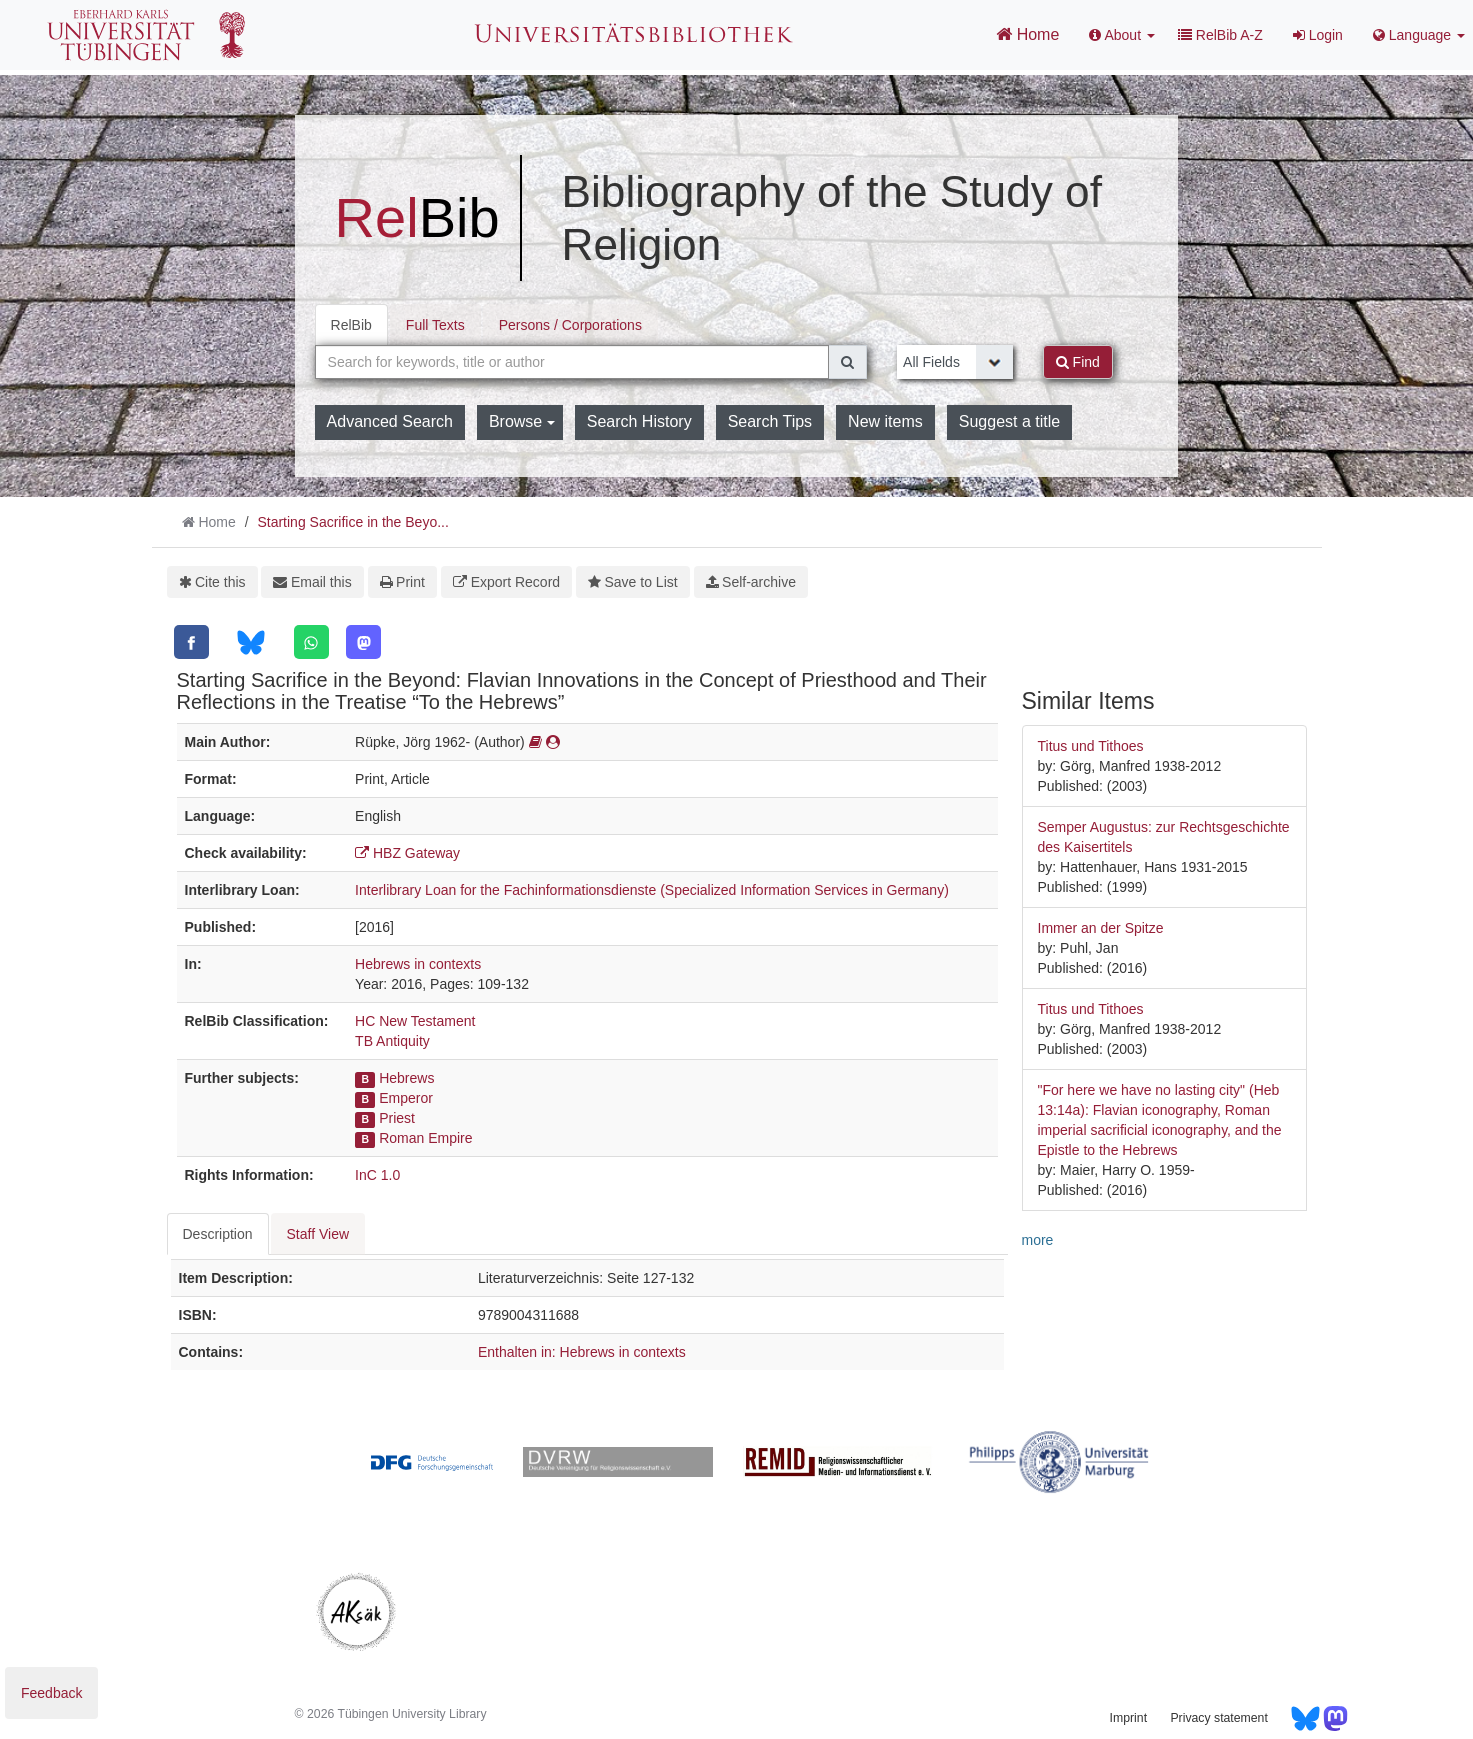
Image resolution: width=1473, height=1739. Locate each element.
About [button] (1122, 35)
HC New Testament (415, 1021)
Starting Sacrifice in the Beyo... (352, 522)
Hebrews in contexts (418, 964)
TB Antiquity (392, 1041)
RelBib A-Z (1220, 35)
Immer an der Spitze (1101, 928)
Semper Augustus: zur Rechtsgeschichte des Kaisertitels (1164, 837)
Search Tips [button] (770, 421)
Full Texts (435, 325)
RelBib (351, 325)
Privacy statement (1218, 1718)
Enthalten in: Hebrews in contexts (582, 1352)
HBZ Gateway (407, 853)
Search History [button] (639, 421)
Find (1078, 362)
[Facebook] (191, 642)
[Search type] (955, 362)
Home (1027, 34)
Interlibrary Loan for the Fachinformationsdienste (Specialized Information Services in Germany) (652, 890)
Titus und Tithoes (1091, 746)
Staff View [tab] (318, 1234)
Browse (522, 421)
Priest (397, 1118)
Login (1318, 35)
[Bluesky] (250, 642)
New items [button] (885, 421)
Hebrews (406, 1078)
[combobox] (572, 362)
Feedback (51, 1693)
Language (1419, 35)
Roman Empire (425, 1138)
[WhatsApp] (311, 642)
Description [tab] (218, 1234)
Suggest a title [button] (1009, 421)
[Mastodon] (363, 642)
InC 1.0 (377, 1175)
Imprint (1128, 1718)
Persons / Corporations (570, 325)
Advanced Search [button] (390, 421)
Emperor (406, 1098)
